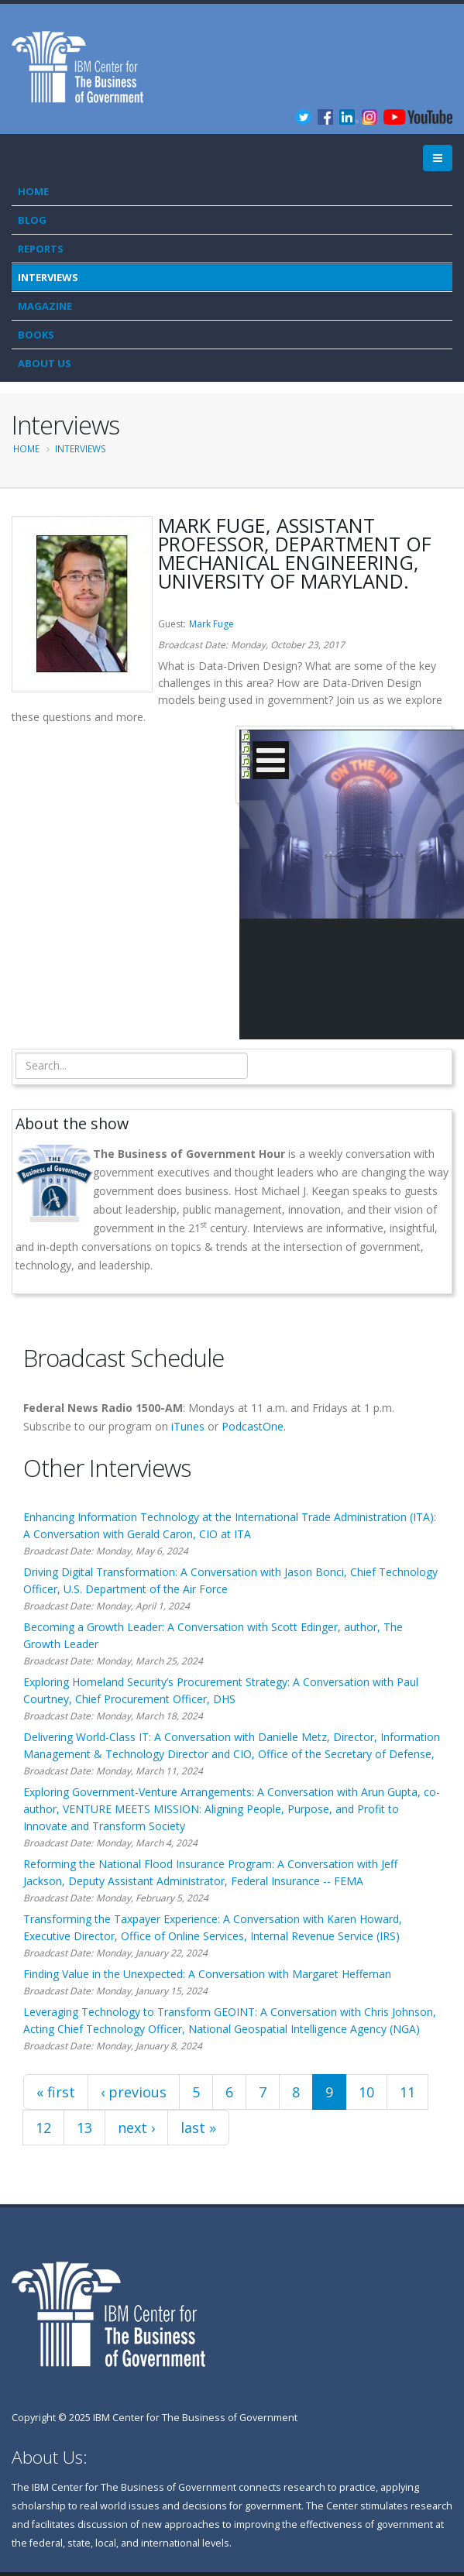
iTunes (188, 1426)
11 (407, 2092)
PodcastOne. (254, 1426)
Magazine (45, 306)
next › (136, 2127)
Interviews (48, 277)
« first (55, 2092)
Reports (41, 249)
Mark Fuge (211, 623)
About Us (44, 363)
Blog (32, 220)
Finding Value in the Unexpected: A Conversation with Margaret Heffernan (207, 1973)
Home (33, 191)
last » (198, 2127)
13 (84, 2127)
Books (36, 335)
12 (43, 2127)
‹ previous (134, 2092)
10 (366, 2092)
